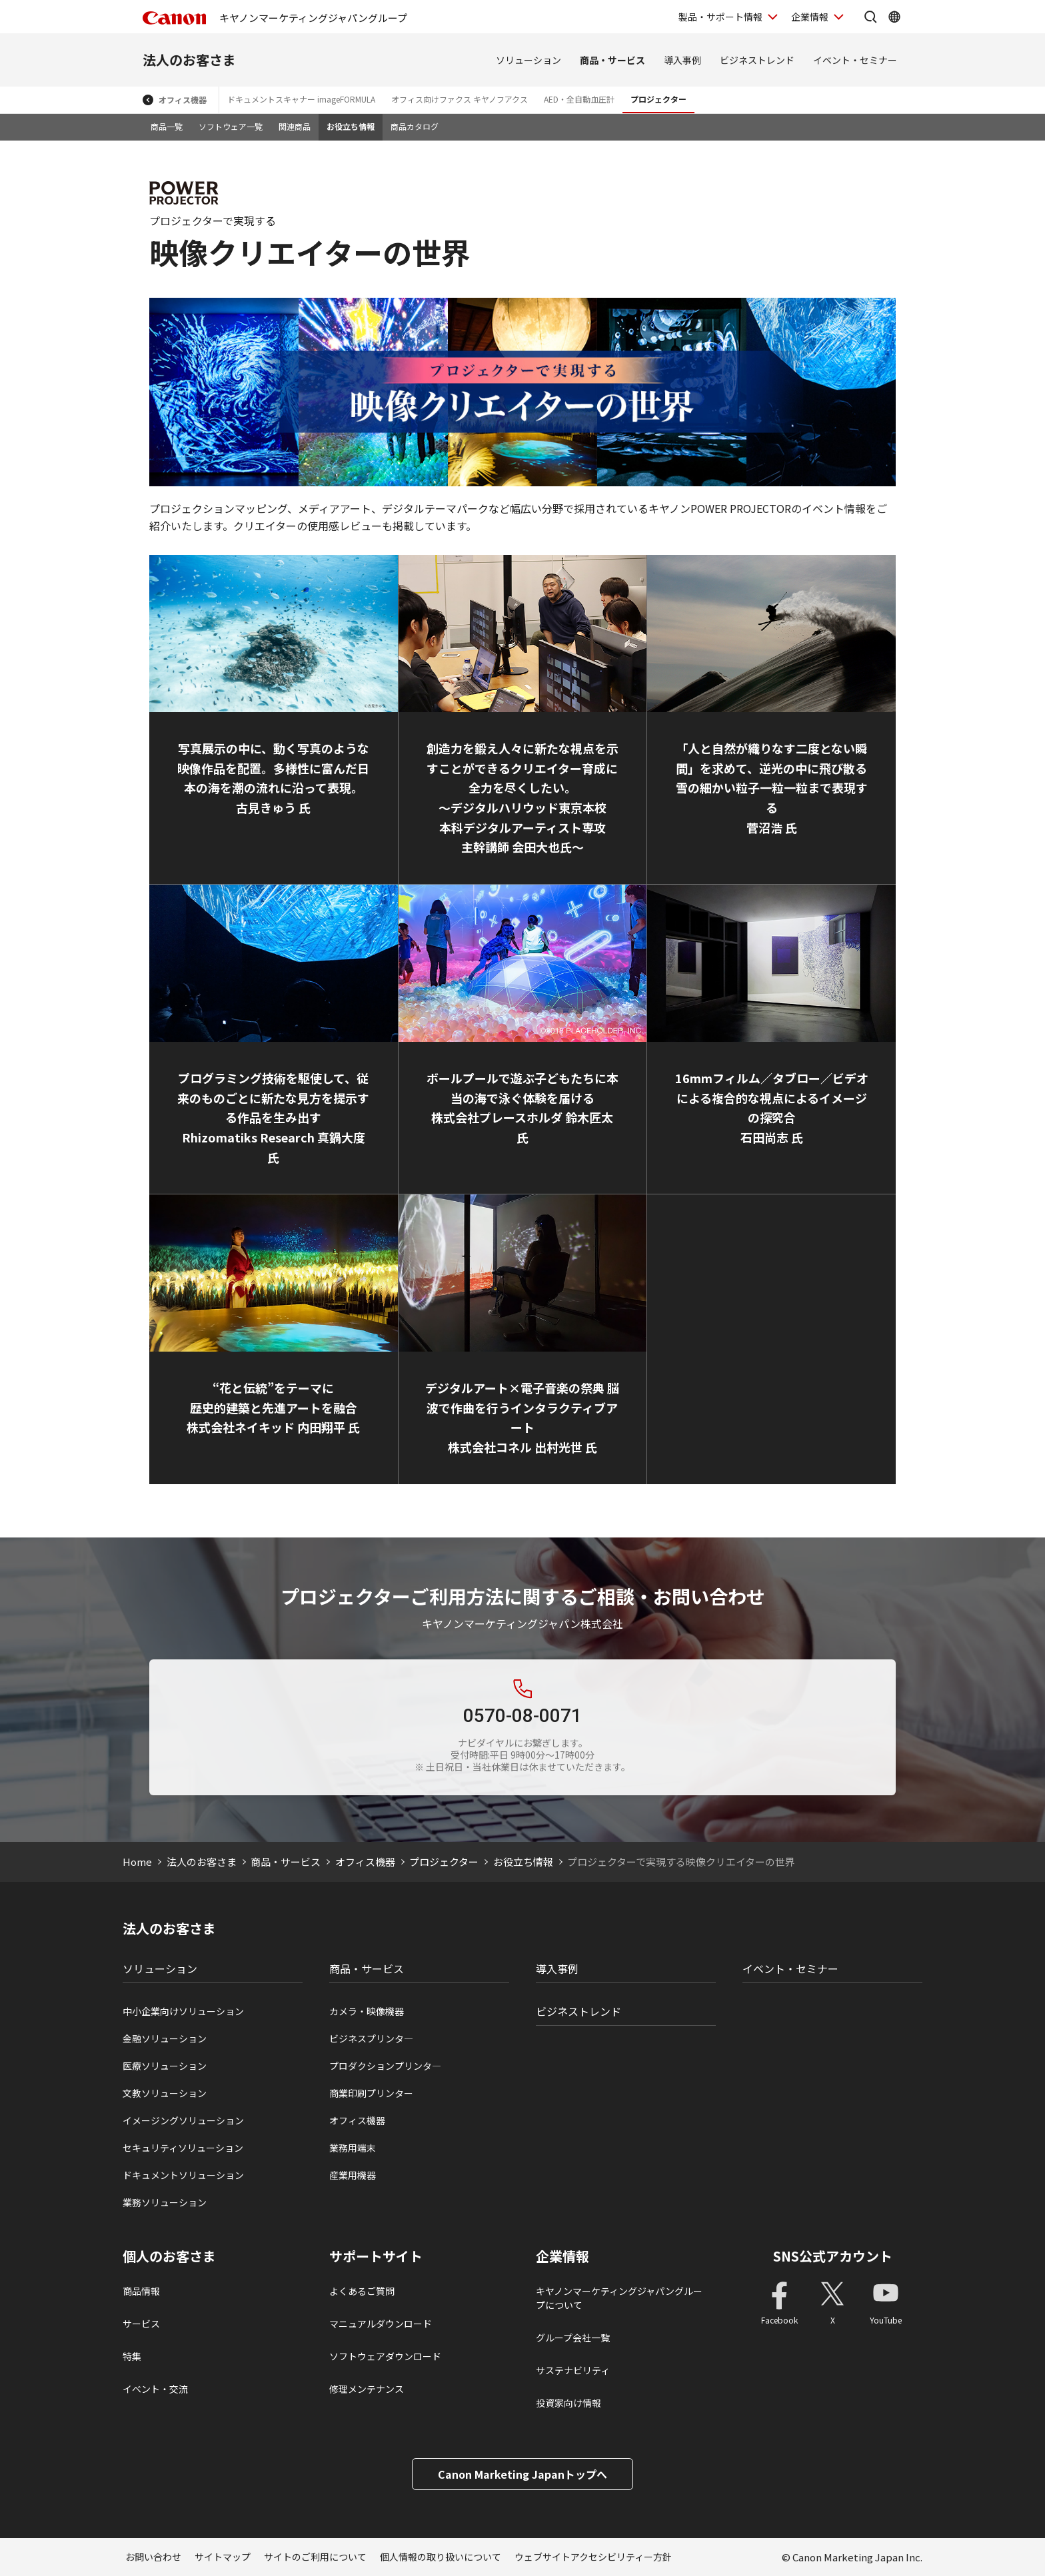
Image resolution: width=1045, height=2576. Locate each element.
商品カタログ (415, 126)
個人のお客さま (169, 2256)
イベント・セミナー (855, 60)
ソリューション (528, 60)
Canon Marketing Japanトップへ (522, 2474)
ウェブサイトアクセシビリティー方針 (593, 2556)
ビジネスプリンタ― (371, 2038)
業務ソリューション (165, 2202)
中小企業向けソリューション (183, 2011)
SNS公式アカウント (832, 2256)
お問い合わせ (153, 2556)
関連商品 (295, 126)
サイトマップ (223, 2556)
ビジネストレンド (757, 60)
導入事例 (682, 60)
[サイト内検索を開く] (870, 17)
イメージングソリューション (183, 2120)
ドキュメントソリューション (183, 2175)
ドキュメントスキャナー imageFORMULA (301, 99)
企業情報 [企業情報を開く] (809, 16)
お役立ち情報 (351, 126)
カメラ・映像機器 (366, 2011)
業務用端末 (352, 2147)
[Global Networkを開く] (894, 17)
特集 (132, 2356)
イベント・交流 (155, 2388)
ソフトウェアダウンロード (385, 2356)
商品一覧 (167, 126)
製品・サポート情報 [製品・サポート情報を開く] (720, 16)
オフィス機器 (183, 99)
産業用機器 (352, 2175)
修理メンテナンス (366, 2388)
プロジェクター (658, 99)
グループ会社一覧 (573, 2337)
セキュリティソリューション (183, 2147)
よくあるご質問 (362, 2291)
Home (137, 1862)
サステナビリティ (573, 2370)
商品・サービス (612, 60)
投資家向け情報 (568, 2402)
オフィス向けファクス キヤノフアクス (459, 99)
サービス (141, 2323)
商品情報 (141, 2291)
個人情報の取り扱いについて (440, 2556)
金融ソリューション (165, 2038)
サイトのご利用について (315, 2556)
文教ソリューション (165, 2093)
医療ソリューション (165, 2065)
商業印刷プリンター (371, 2093)
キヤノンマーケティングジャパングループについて (619, 2298)
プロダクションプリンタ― (385, 2065)
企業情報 (562, 2256)
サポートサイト (376, 2256)
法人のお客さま (189, 59)
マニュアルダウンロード (380, 2323)
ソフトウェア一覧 (231, 126)
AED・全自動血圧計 (579, 99)
